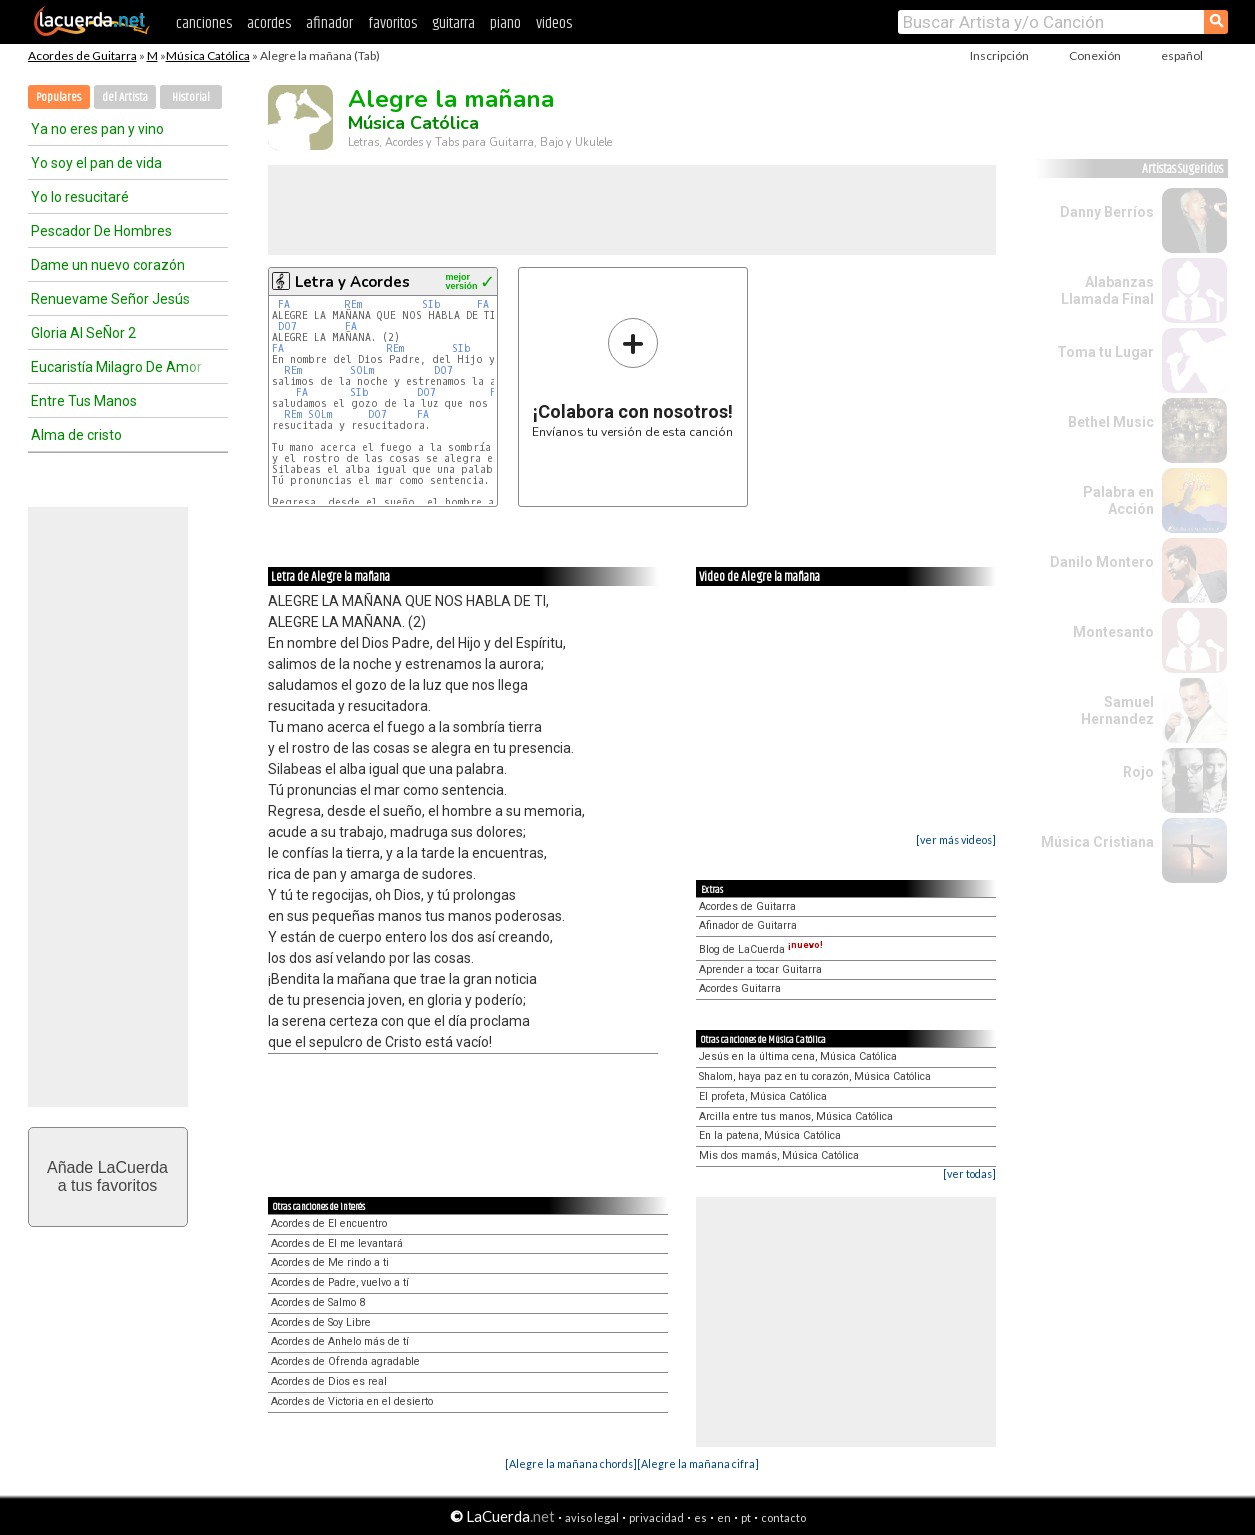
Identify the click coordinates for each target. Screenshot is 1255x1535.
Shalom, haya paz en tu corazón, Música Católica (815, 1076)
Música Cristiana (1097, 842)
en (724, 1517)
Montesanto (1113, 632)
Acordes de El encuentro (329, 1223)
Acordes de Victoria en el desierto (352, 1401)
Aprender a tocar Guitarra (760, 969)
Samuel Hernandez (1117, 710)
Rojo (1138, 772)
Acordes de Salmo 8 (318, 1302)
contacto (783, 1517)
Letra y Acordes (352, 282)
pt (746, 1517)
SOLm (362, 370)
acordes (269, 23)
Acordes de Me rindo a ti (330, 1262)
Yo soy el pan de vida (96, 163)
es (700, 1517)
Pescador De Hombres (101, 231)
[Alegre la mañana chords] (571, 1463)
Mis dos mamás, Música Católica (779, 1155)
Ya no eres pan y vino (97, 129)
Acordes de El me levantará (337, 1243)
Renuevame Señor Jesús (110, 299)
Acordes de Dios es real (329, 1381)
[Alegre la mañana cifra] (698, 1463)
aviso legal (592, 1517)
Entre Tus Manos (84, 401)
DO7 (287, 326)
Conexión (1095, 55)
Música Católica (208, 55)
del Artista (125, 97)
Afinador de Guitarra (748, 925)
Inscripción (999, 55)
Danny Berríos (1107, 212)
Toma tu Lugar (1105, 352)
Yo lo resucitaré (80, 197)
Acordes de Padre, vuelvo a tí (340, 1282)
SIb (431, 304)
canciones (204, 23)
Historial (191, 97)
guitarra (453, 23)
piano (505, 23)
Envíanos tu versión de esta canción (632, 377)
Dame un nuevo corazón (108, 265)
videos (554, 23)
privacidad (656, 1517)
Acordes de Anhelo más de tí (340, 1341)
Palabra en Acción (1118, 500)
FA (284, 304)
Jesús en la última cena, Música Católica (798, 1056)
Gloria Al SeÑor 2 (83, 333)
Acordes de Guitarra (82, 55)
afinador (329, 23)
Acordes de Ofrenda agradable (345, 1361)
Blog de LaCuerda (761, 949)
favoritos (392, 23)
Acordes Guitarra (740, 988)
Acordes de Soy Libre (321, 1322)
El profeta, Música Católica (763, 1096)
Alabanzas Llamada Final (1107, 290)
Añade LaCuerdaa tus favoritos (107, 1176)
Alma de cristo (76, 435)
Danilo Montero (1102, 562)
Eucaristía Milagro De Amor (116, 367)
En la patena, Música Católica (770, 1135)
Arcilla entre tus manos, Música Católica (796, 1116)
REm (353, 304)
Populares (58, 97)
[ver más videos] (956, 839)
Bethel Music (1111, 422)
